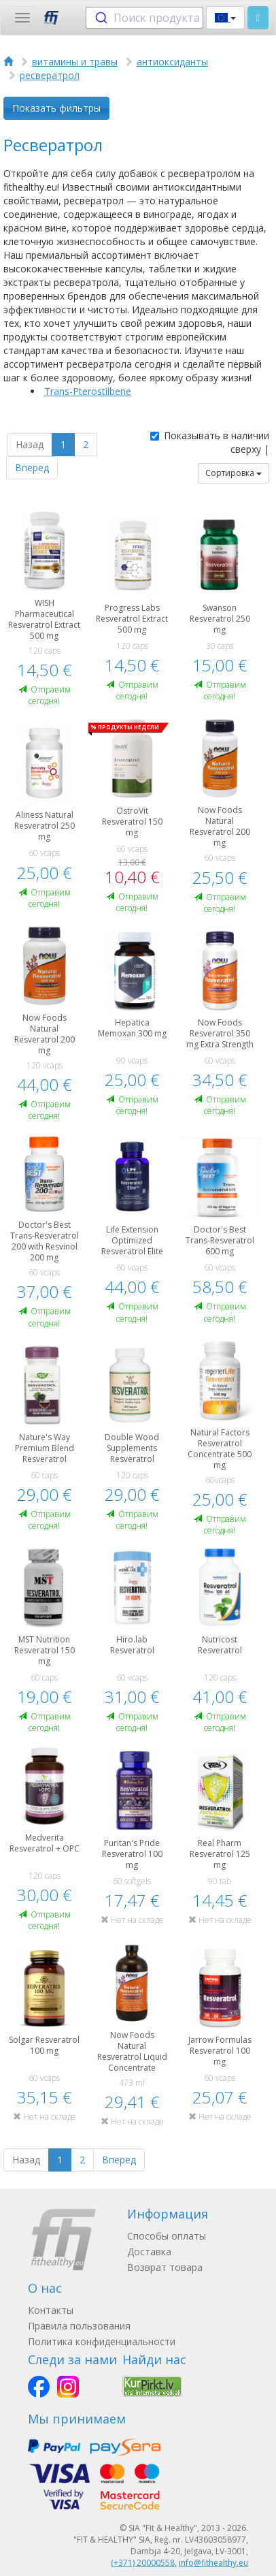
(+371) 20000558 (143, 2563)
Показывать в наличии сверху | (209, 442)
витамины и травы (75, 61)
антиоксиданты (172, 61)
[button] (225, 17)
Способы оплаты (166, 2235)
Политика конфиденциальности (101, 2341)
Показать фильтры (56, 107)
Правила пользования (79, 2325)
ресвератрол (50, 75)
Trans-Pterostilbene (87, 391)
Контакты (50, 2310)
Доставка (149, 2251)
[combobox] (144, 18)
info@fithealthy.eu (213, 2563)
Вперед (32, 467)
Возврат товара (165, 2267)
